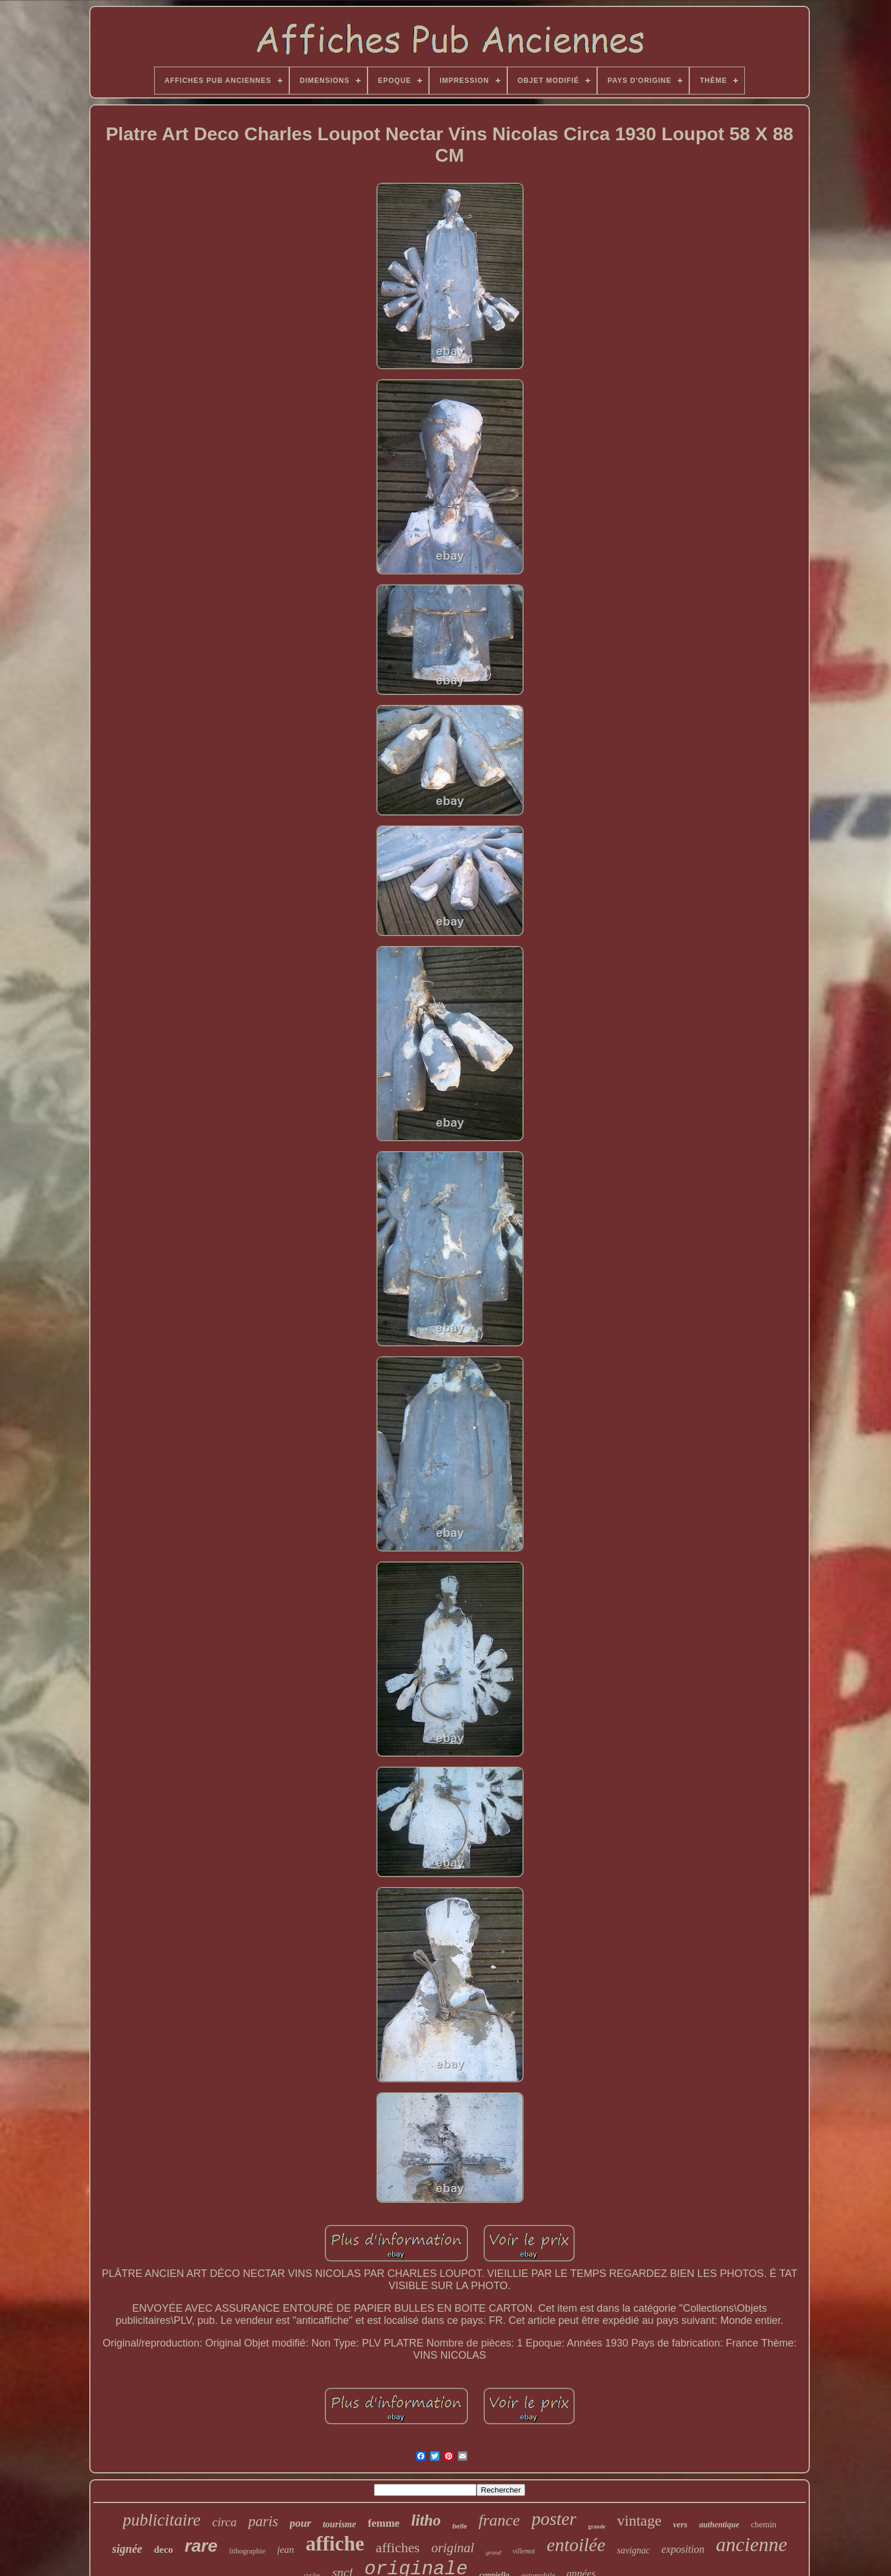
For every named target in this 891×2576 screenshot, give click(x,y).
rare (200, 2545)
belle (459, 2526)
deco (163, 2549)
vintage (639, 2520)
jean (285, 2549)
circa (224, 2522)
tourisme (340, 2524)
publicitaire (162, 2520)
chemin (763, 2524)
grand (493, 2552)
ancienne (751, 2544)
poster (554, 2519)
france (499, 2520)
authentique (719, 2524)
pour (300, 2523)
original (452, 2548)
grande (596, 2526)
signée (127, 2548)
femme (383, 2523)
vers (680, 2524)
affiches (398, 2547)
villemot (523, 2551)
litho (426, 2520)
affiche (335, 2544)
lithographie (247, 2550)
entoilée (576, 2544)
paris (263, 2521)
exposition (682, 2549)
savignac (633, 2550)
